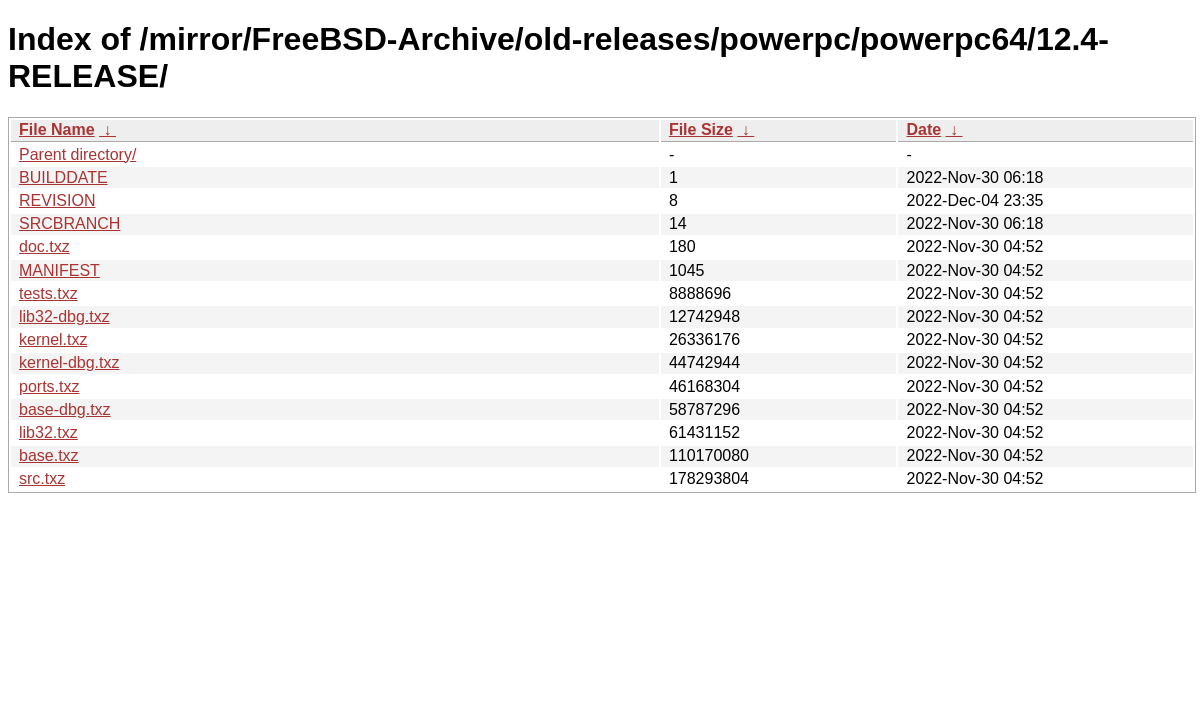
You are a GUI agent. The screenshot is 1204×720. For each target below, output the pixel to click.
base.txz (49, 455)
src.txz (42, 478)
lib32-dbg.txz (64, 316)
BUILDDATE (63, 177)
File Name (57, 129)
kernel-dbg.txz (69, 362)
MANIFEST (59, 270)
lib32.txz (48, 432)
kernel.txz (53, 339)
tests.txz (48, 293)
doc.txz (44, 246)
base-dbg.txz (65, 409)
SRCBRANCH (69, 223)
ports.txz (49, 386)
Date (923, 129)
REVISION (57, 200)
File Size (701, 129)
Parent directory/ (77, 154)
